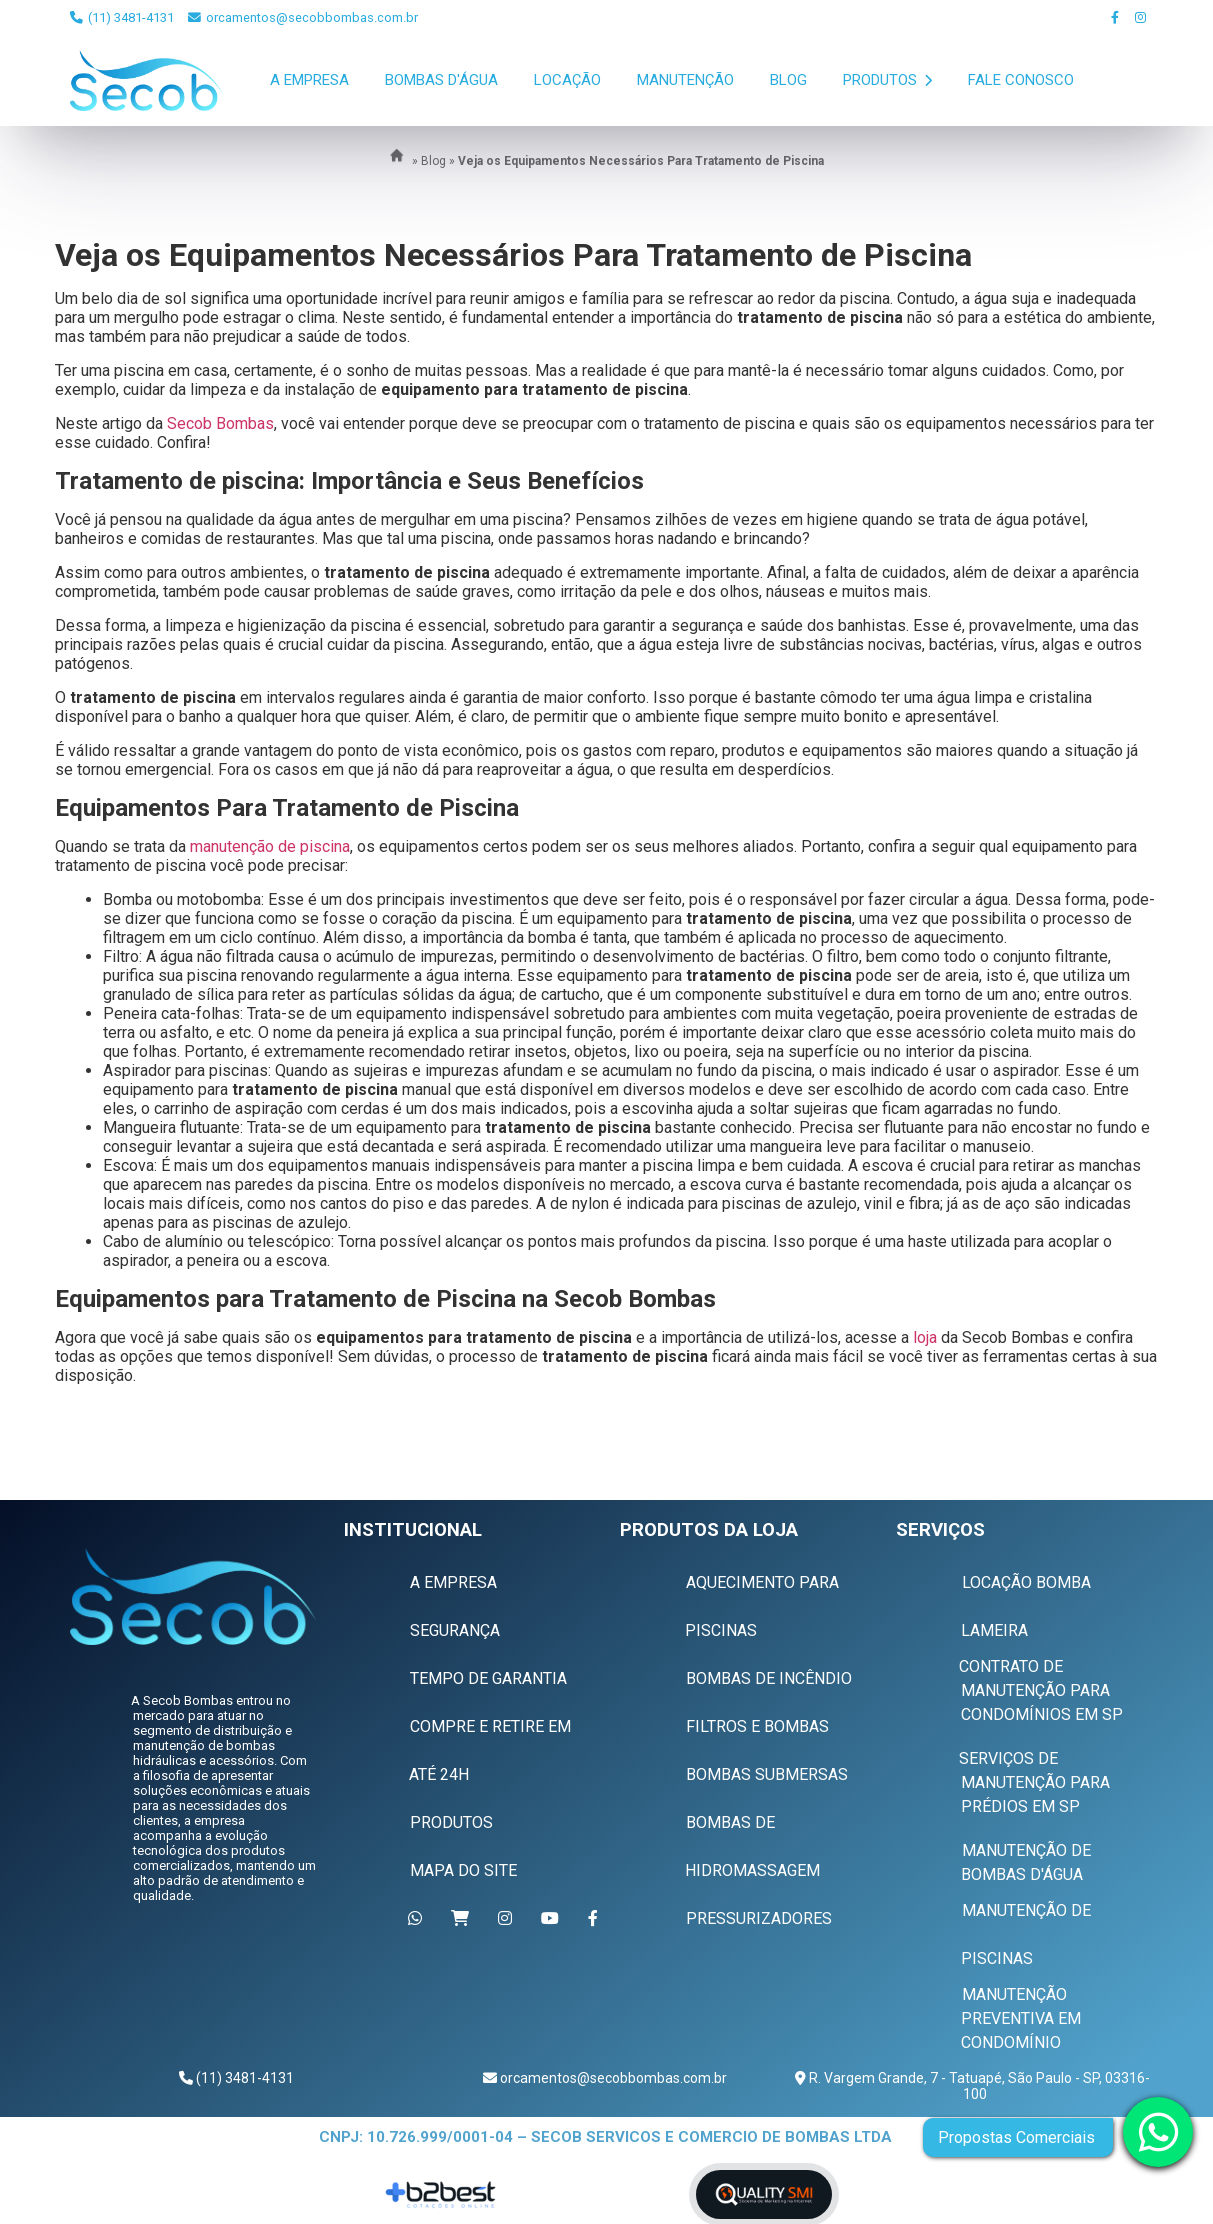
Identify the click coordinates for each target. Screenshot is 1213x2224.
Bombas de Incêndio (769, 1678)
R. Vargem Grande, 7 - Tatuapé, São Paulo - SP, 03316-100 (978, 2086)
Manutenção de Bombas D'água (1026, 1862)
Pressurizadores (759, 1918)
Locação (567, 80)
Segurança (455, 1630)
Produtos (887, 80)
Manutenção (685, 80)
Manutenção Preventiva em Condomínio (1021, 2018)
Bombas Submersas (767, 1774)
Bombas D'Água (441, 80)
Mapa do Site (463, 1870)
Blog (788, 80)
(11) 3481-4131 (122, 17)
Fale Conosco (1021, 80)
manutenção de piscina (270, 846)
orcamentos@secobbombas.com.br (303, 17)
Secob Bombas (220, 423)
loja (925, 1337)
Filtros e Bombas (757, 1726)
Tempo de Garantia (488, 1678)
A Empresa (309, 80)
